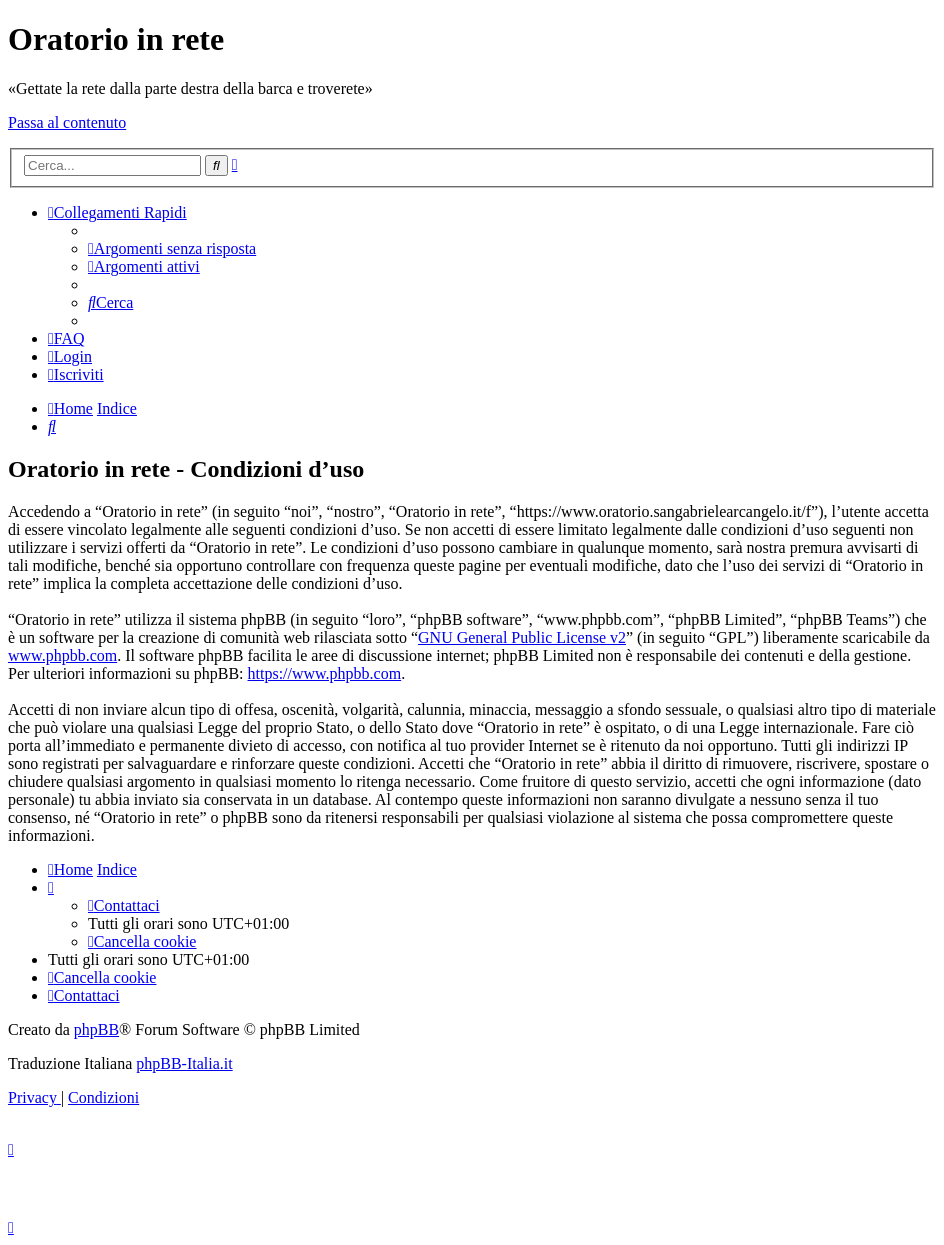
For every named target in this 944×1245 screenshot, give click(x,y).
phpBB (96, 1029)
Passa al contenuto (67, 122)
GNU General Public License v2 (522, 637)
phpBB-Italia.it (184, 1063)
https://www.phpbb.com (325, 673)
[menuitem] (172, 248)
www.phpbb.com (62, 655)
